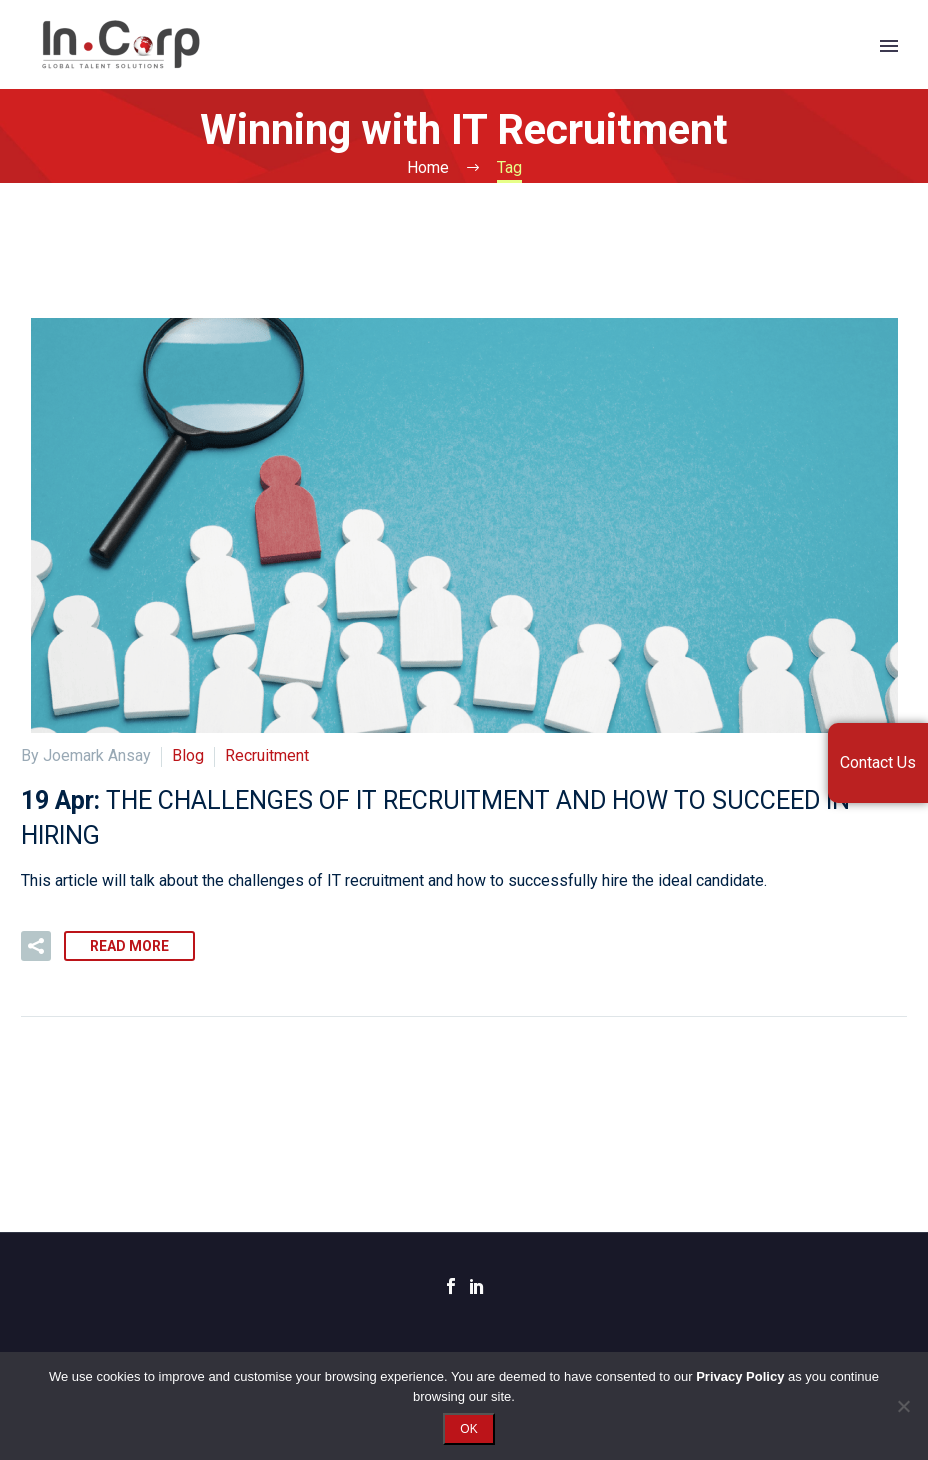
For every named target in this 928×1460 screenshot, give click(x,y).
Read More (129, 946)
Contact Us (878, 762)
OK (468, 1429)
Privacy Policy (740, 1376)
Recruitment (267, 755)
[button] (36, 946)
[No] (903, 1406)
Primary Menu (889, 46)
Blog (188, 755)
